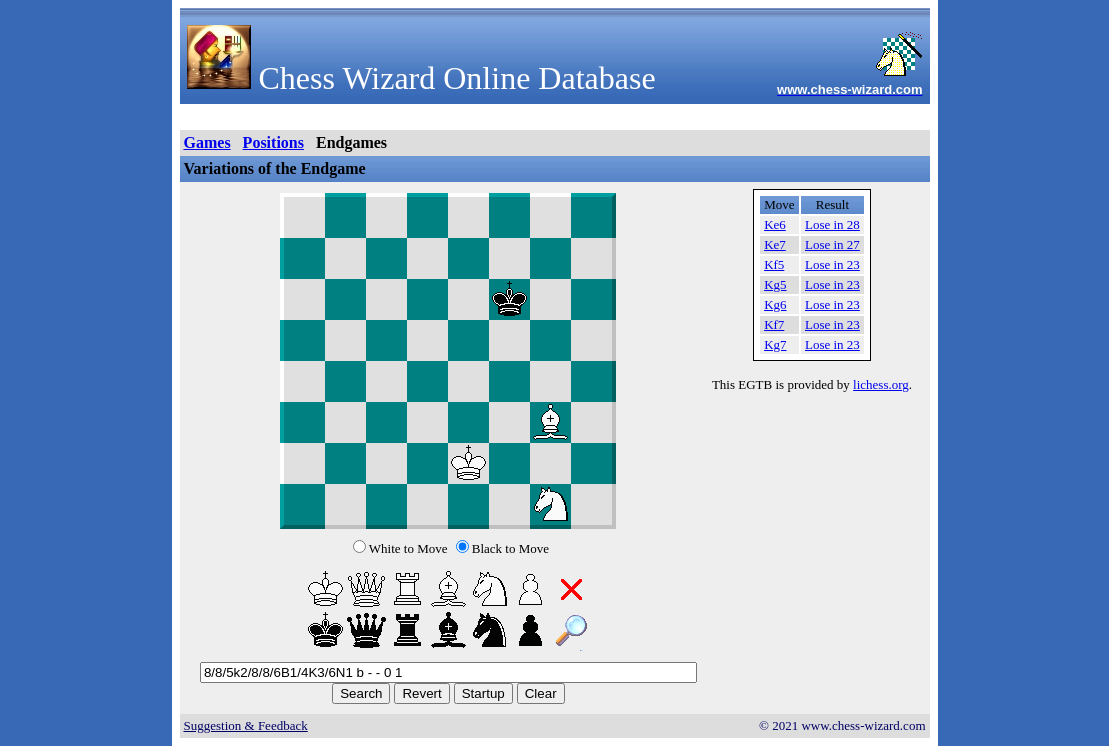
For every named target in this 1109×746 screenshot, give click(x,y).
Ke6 (775, 224)
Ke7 (775, 244)
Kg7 (775, 344)
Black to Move (510, 548)
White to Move (408, 548)
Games (207, 142)
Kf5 (774, 264)
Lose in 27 (832, 244)
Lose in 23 (832, 264)
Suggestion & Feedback (246, 725)
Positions (273, 142)
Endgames (351, 142)
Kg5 (775, 284)
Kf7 (774, 324)
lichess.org (881, 384)
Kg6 (775, 304)
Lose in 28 (832, 224)
